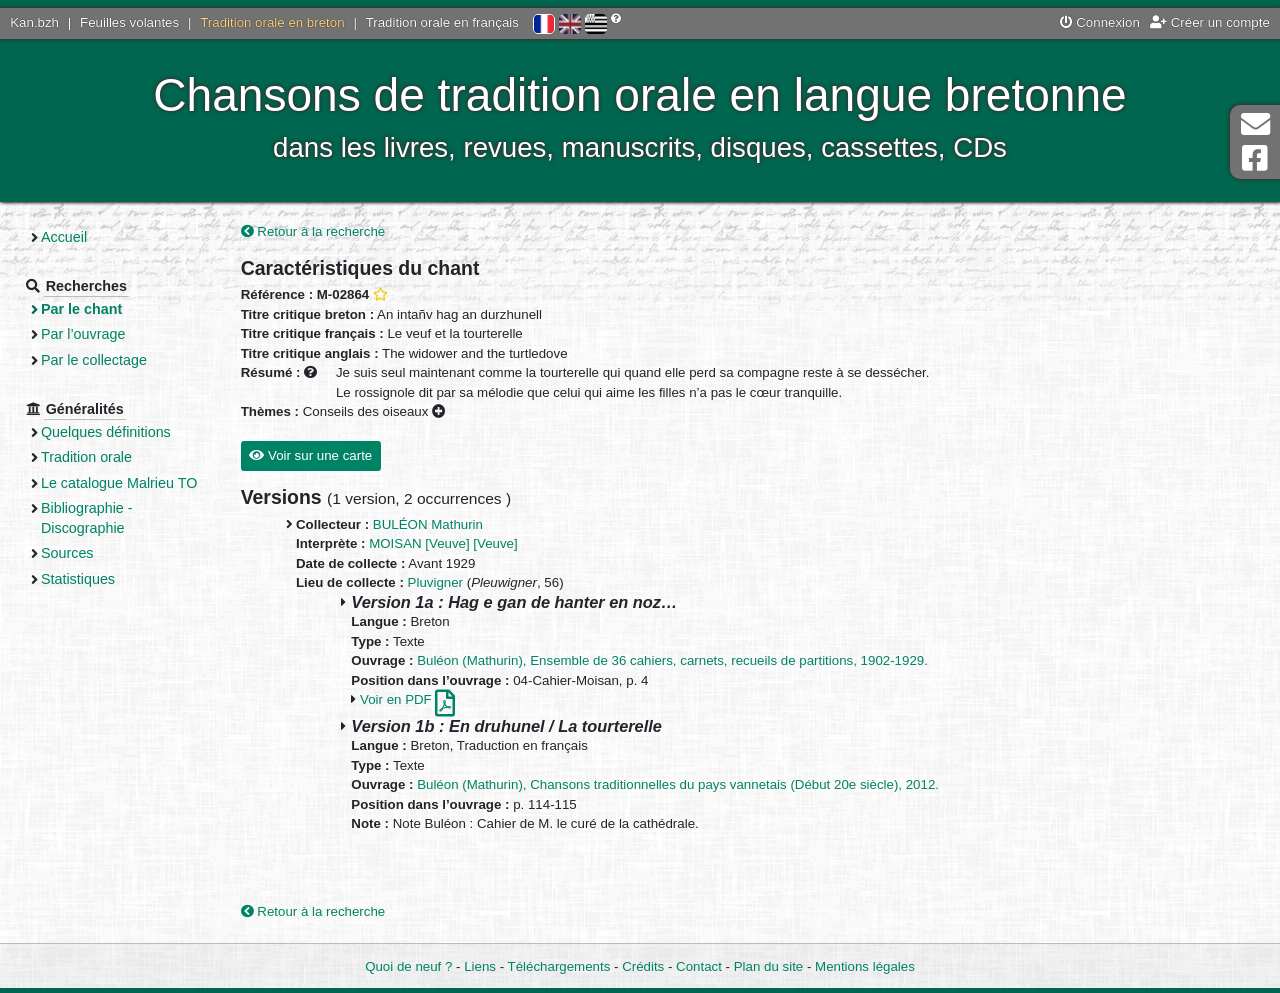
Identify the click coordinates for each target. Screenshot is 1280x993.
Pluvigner (435, 582)
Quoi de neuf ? (408, 966)
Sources (67, 553)
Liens (480, 966)
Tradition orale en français (442, 22)
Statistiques (78, 579)
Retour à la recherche (313, 231)
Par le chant (81, 309)
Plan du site (768, 966)
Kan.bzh (34, 22)
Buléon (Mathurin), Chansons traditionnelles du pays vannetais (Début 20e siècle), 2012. (678, 784)
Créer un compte (1210, 22)
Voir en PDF (407, 699)
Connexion (1100, 22)
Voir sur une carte (310, 455)
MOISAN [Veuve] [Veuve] (443, 543)
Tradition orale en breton (272, 22)
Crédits (643, 966)
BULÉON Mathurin (428, 524)
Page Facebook (1255, 158)
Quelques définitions (106, 432)
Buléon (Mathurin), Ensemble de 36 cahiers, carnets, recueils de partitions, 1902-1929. (672, 660)
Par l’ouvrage (83, 334)
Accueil (64, 237)
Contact (699, 966)
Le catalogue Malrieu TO (119, 483)
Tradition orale (86, 457)
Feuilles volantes (129, 22)
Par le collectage (94, 360)
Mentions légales (865, 966)
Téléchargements (559, 966)
